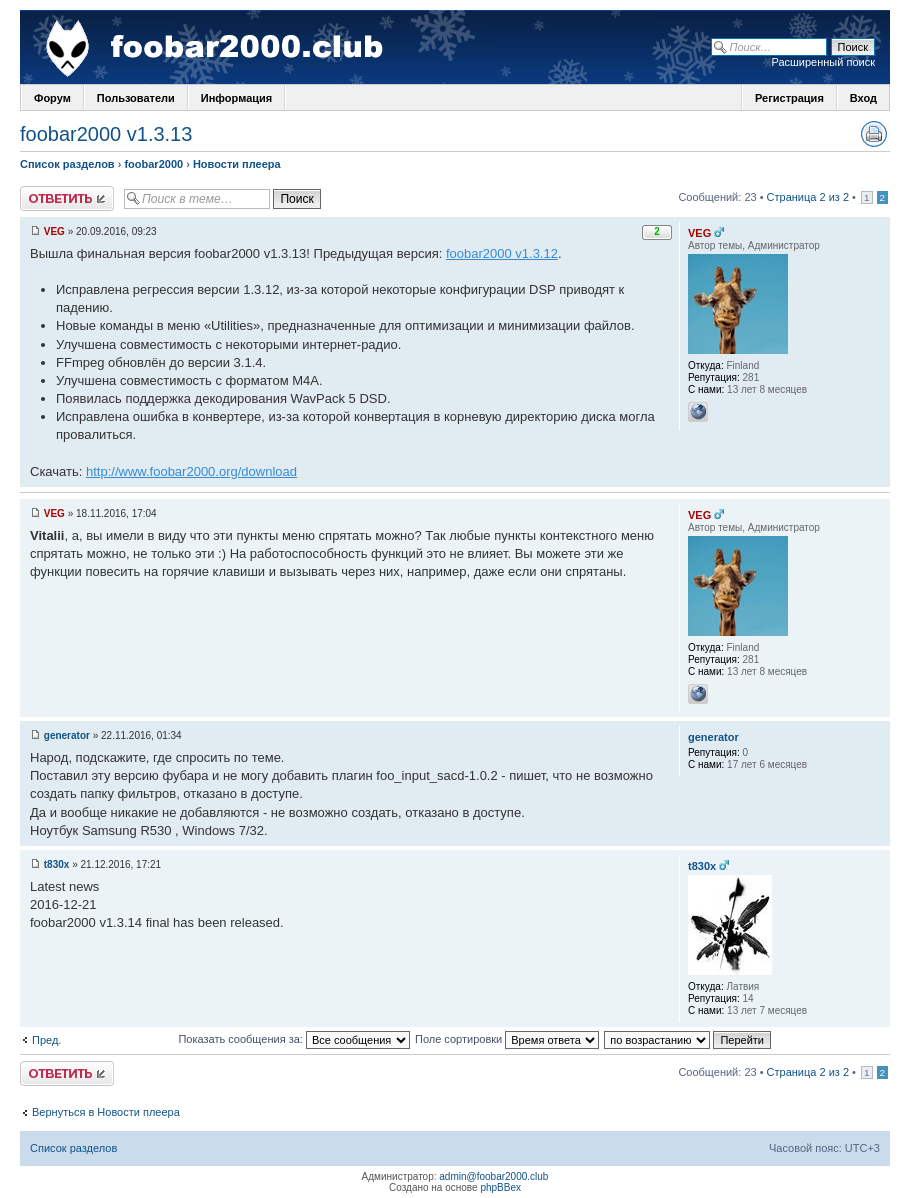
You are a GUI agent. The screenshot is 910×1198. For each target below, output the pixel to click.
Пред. (46, 1040)
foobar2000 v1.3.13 (106, 134)
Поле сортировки (507, 1039)
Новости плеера (237, 164)
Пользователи (136, 98)
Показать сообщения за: (294, 1039)
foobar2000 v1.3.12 (502, 253)
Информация (236, 98)
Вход (863, 98)
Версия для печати (874, 134)
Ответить (67, 198)
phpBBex (500, 1187)
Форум (52, 98)
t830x (57, 864)
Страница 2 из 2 (808, 197)
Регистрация (789, 98)
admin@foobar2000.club (493, 1176)
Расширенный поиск (823, 62)
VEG (54, 231)
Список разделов (67, 164)
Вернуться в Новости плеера (106, 1112)
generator (67, 735)
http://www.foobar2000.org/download (191, 471)
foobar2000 (153, 164)
